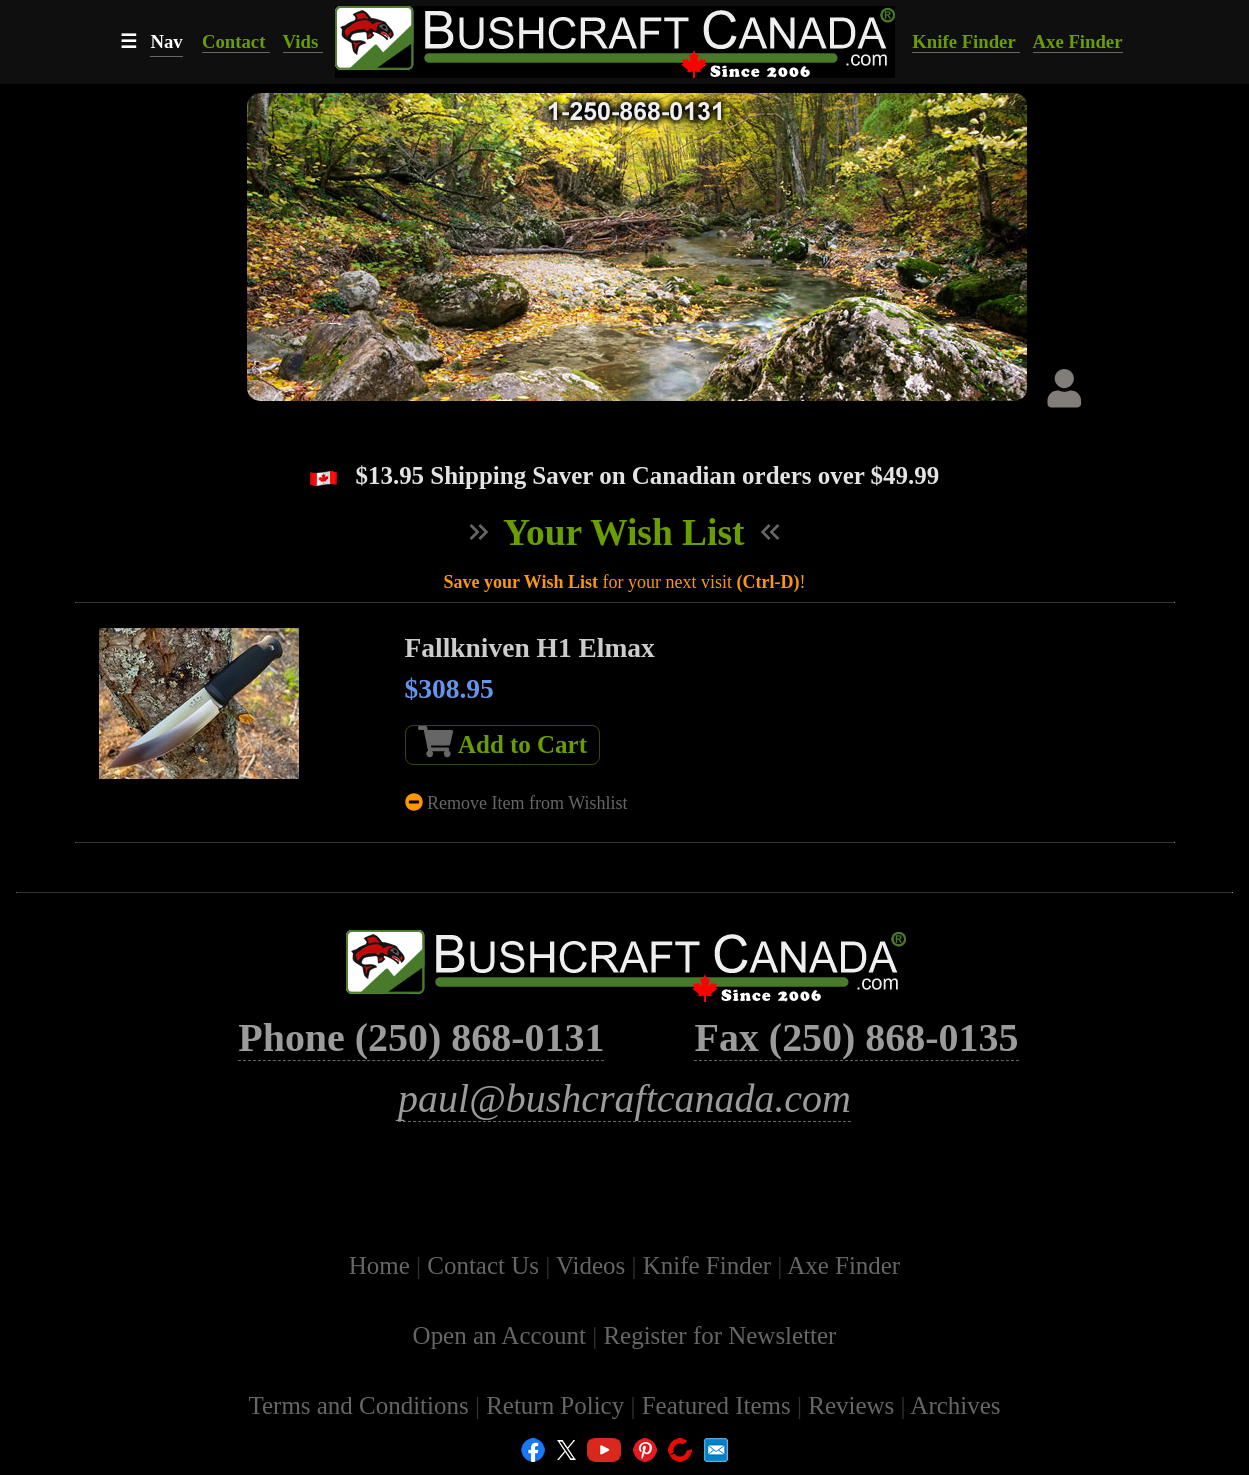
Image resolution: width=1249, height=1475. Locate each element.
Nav (166, 41)
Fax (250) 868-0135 (856, 1037)
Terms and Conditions (361, 1405)
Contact (236, 41)
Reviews (854, 1405)
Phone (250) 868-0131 (421, 1037)
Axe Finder (1078, 41)
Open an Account (499, 1335)
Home (382, 1265)
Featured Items (719, 1405)
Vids (303, 41)
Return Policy (558, 1405)
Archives (955, 1405)
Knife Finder (966, 41)
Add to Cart (502, 742)
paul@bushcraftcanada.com (624, 1098)
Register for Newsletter (719, 1335)
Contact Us (486, 1265)
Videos (593, 1265)
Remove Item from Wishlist (516, 803)
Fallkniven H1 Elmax (530, 648)
